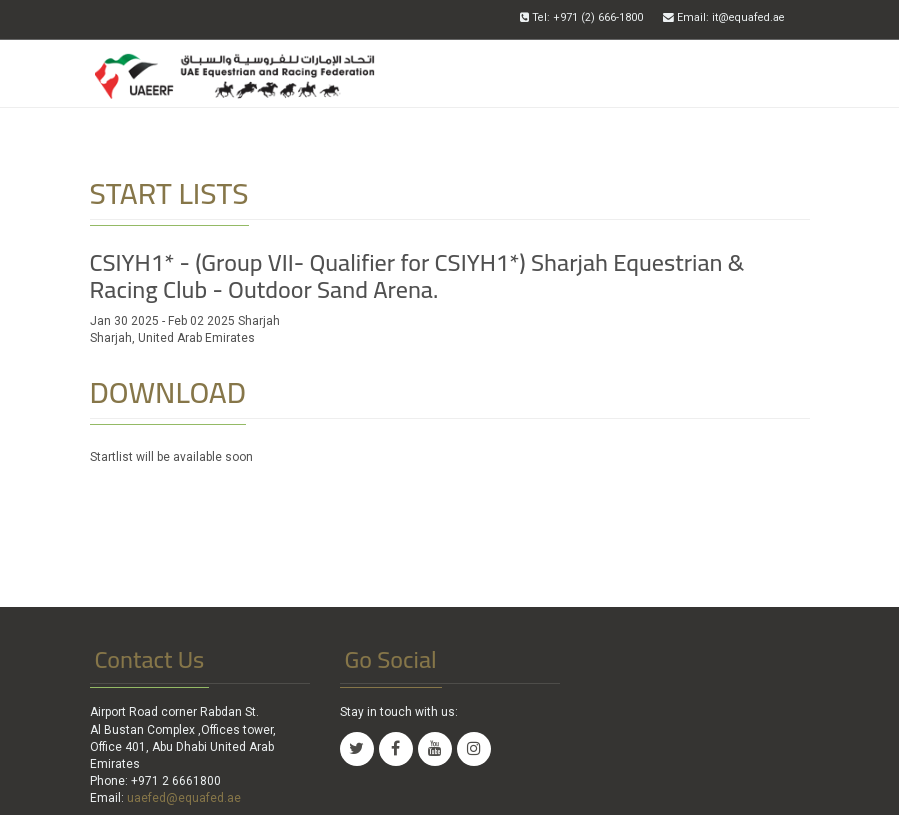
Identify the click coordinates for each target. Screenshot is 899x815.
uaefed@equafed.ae (184, 798)
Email (724, 17)
